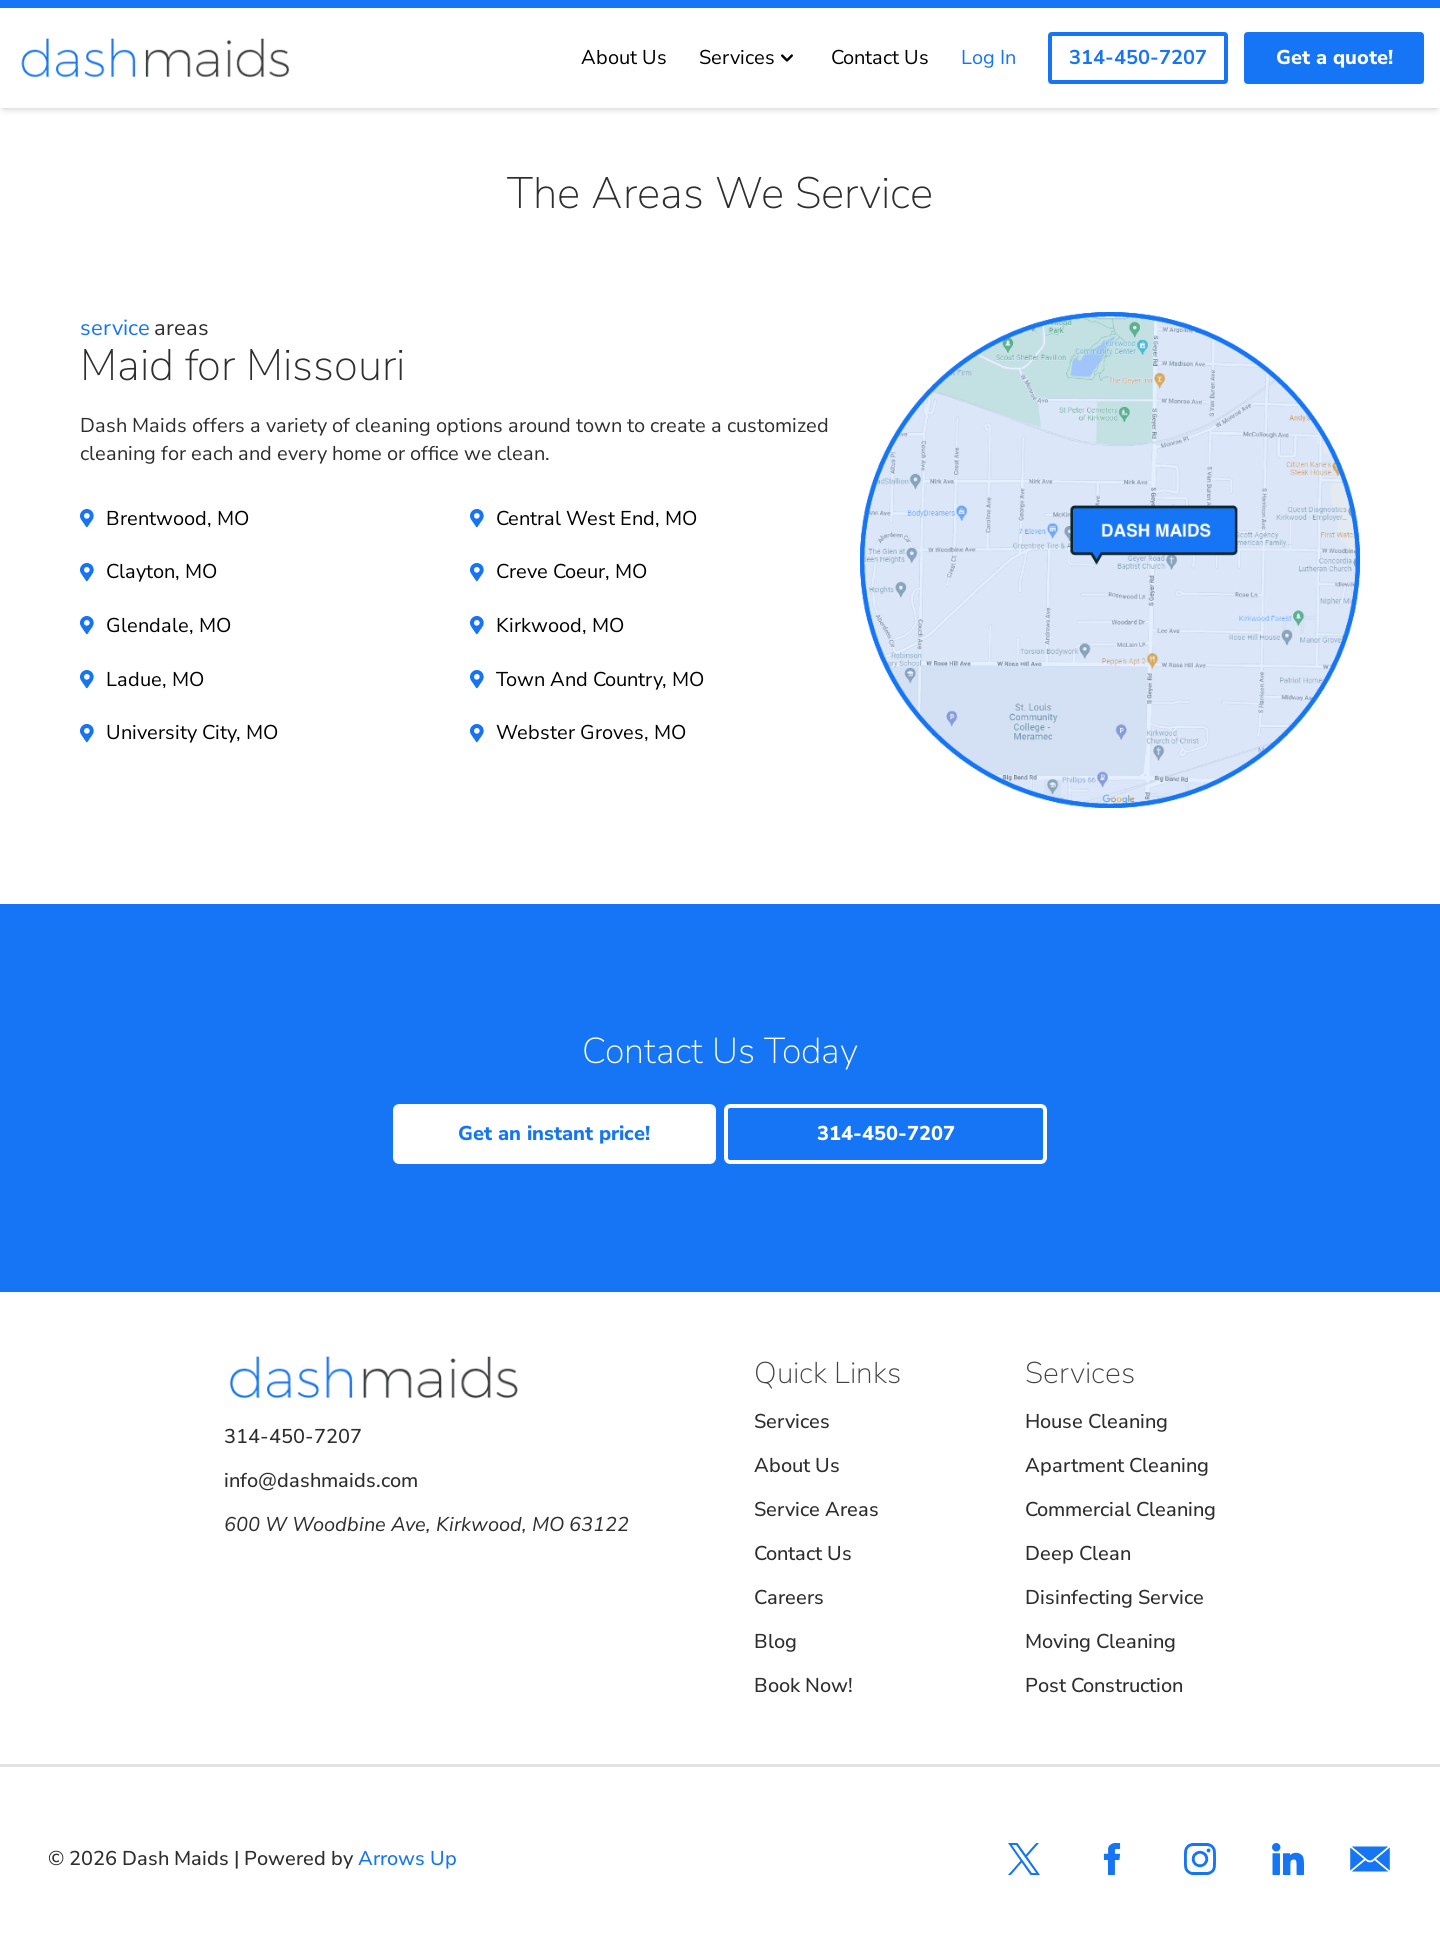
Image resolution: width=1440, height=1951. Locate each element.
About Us (624, 57)
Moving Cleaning (1100, 1641)
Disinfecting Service (1114, 1597)
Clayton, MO (161, 571)
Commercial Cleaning (1120, 1509)
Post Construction (1104, 1685)
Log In (988, 57)
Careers (789, 1597)
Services (749, 57)
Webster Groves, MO (591, 732)
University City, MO (192, 732)
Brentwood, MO (177, 518)
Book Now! (803, 1685)
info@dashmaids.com (321, 1480)
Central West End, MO (596, 518)
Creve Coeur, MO (571, 571)
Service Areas (816, 1509)
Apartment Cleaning (1117, 1465)
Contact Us (880, 57)
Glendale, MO (168, 625)
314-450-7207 (293, 1436)
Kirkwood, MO (560, 625)
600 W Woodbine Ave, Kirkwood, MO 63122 (426, 1524)
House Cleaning (1096, 1421)
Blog (775, 1641)
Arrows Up (407, 1858)
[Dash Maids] (155, 58)
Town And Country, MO (600, 679)
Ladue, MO (155, 679)
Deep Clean (1078, 1553)
